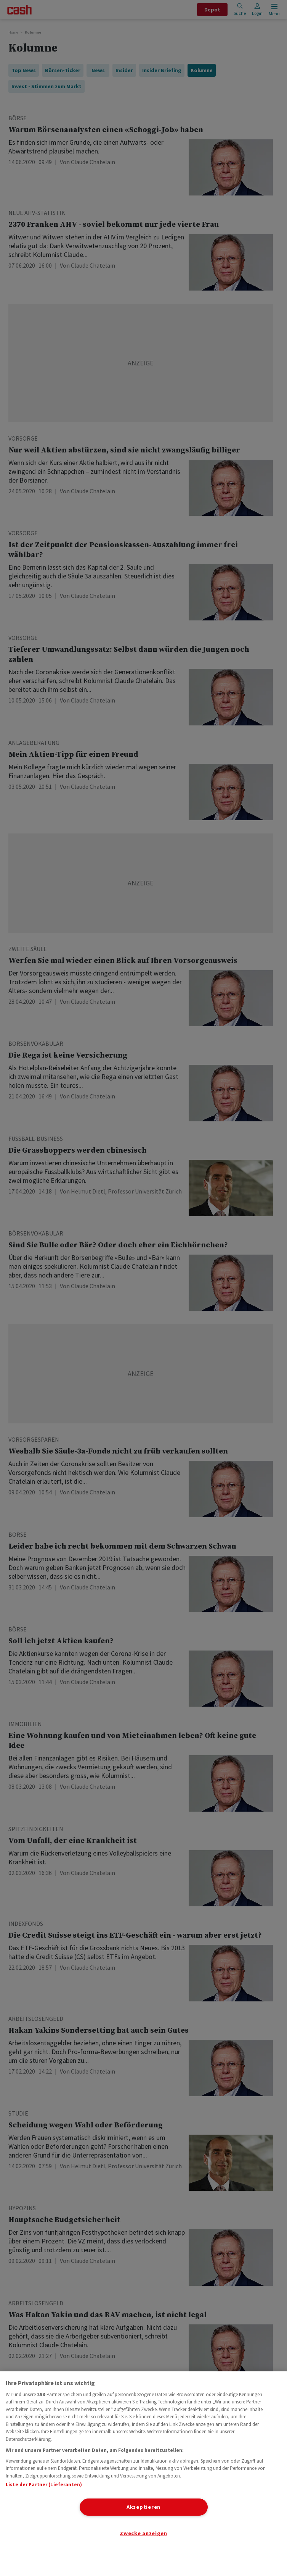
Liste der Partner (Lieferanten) (44, 2484)
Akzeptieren (143, 2506)
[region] (143, 2473)
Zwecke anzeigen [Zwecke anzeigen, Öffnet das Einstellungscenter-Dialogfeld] (143, 2533)
